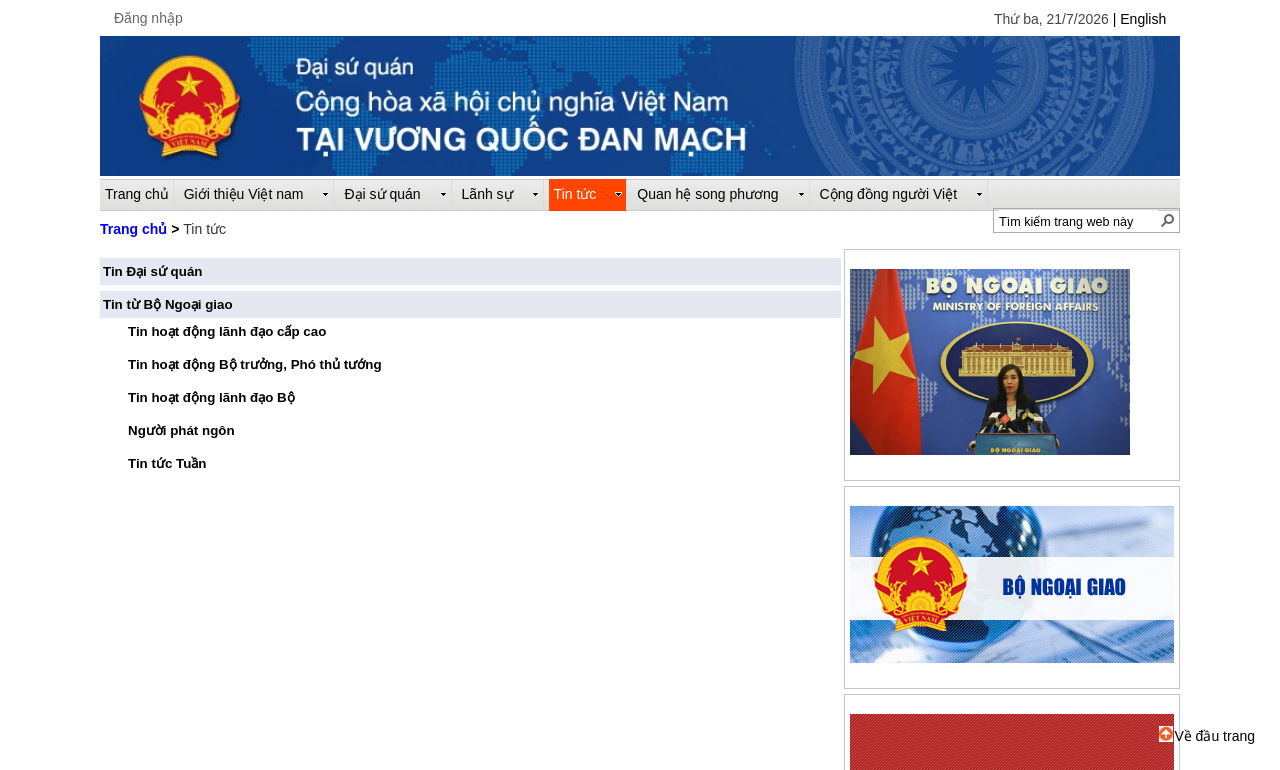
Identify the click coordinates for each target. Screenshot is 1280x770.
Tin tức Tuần (167, 463)
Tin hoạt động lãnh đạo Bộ (211, 397)
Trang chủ (133, 229)
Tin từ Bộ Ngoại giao (168, 304)
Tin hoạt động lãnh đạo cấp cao (227, 331)
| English (1139, 19)
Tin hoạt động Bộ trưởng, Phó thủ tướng (255, 364)
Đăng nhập (148, 18)
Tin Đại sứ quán (152, 271)
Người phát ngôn (181, 430)
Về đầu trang (1207, 736)
